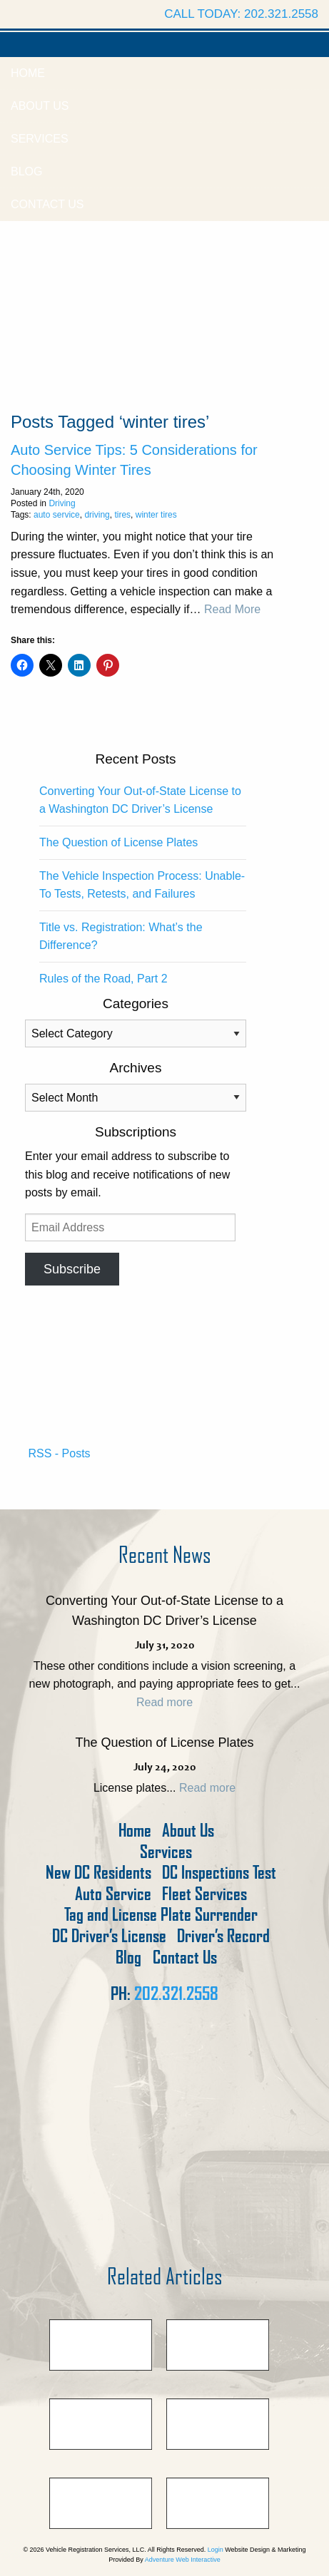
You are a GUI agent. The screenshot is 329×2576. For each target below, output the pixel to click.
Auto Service (113, 1894)
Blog (26, 171)
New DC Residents (98, 1872)
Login (215, 2549)
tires (122, 515)
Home (28, 73)
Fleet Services (204, 1894)
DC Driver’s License (109, 1936)
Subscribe (72, 1269)
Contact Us (47, 204)
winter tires (156, 515)
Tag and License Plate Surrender (161, 1914)
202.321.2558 (176, 1993)
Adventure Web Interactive (183, 2559)
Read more (164, 1702)
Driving (62, 503)
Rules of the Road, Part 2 (103, 979)
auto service (57, 515)
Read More (232, 609)
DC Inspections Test (219, 1872)
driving (96, 515)
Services (40, 139)
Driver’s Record (223, 1936)
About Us (40, 106)
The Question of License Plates (118, 842)
